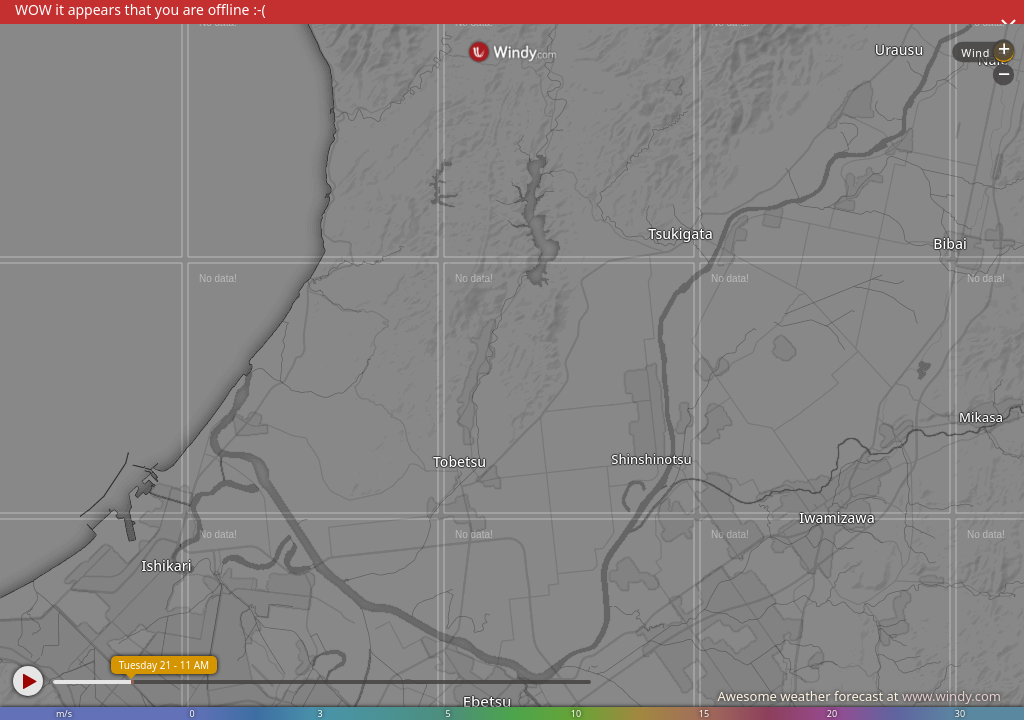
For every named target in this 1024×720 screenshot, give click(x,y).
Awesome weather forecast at (859, 696)
